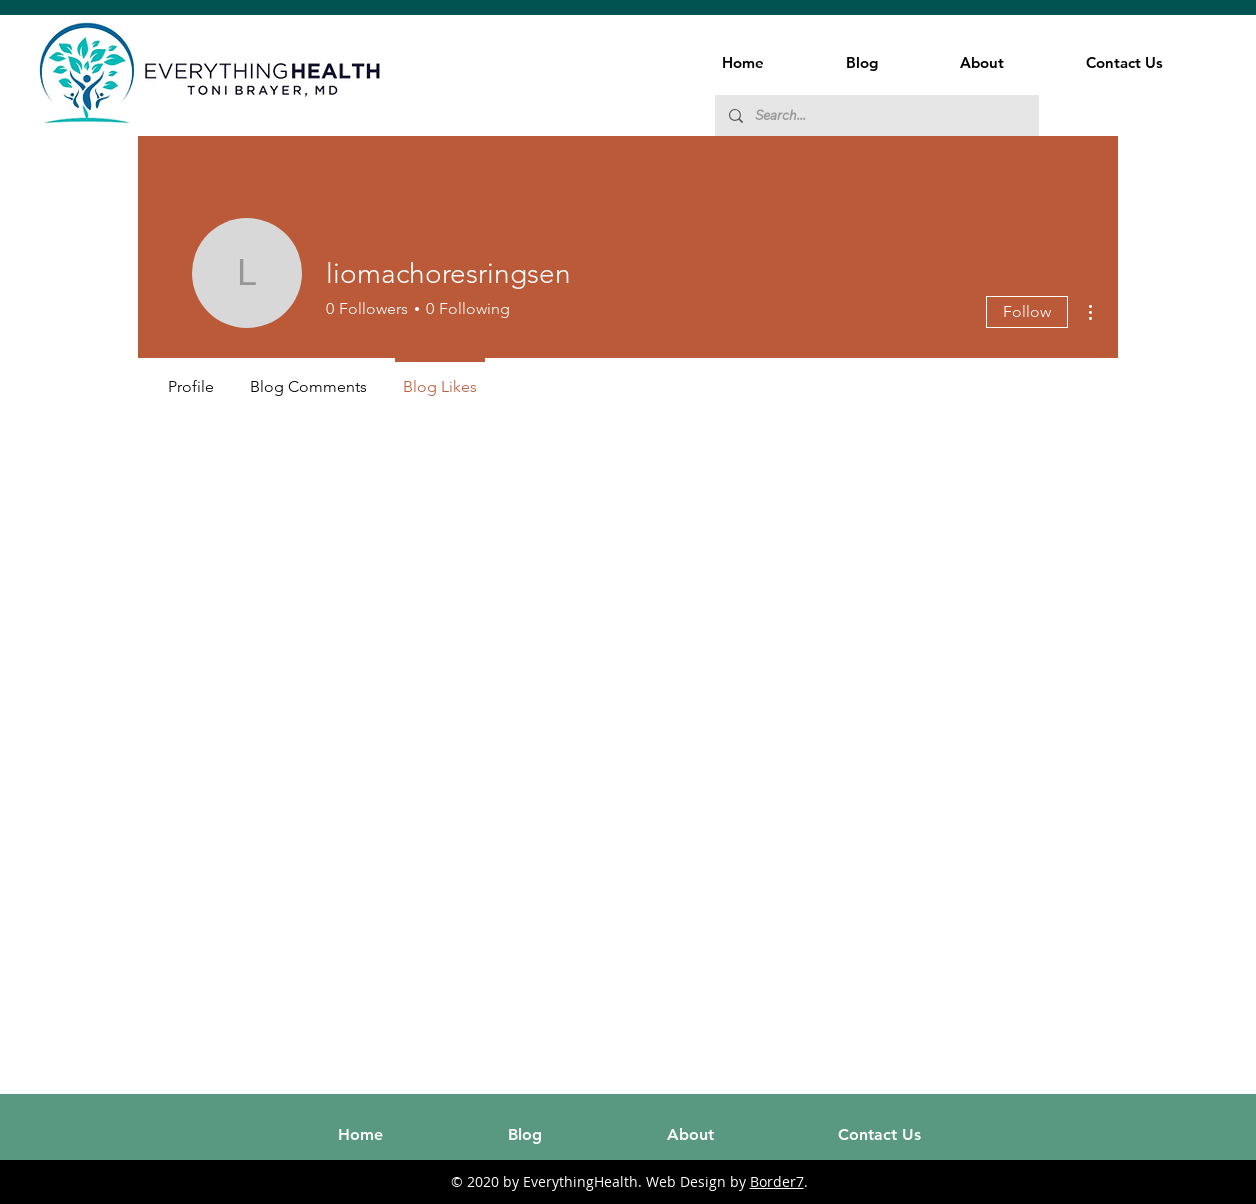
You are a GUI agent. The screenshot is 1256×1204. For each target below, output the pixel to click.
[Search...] (876, 115)
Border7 (777, 1181)
